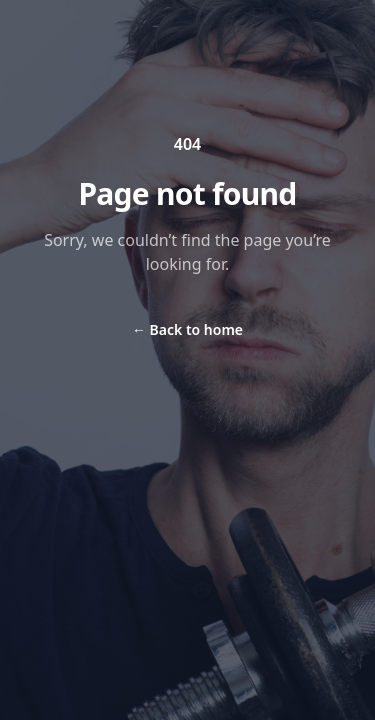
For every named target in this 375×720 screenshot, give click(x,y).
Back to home (187, 329)
